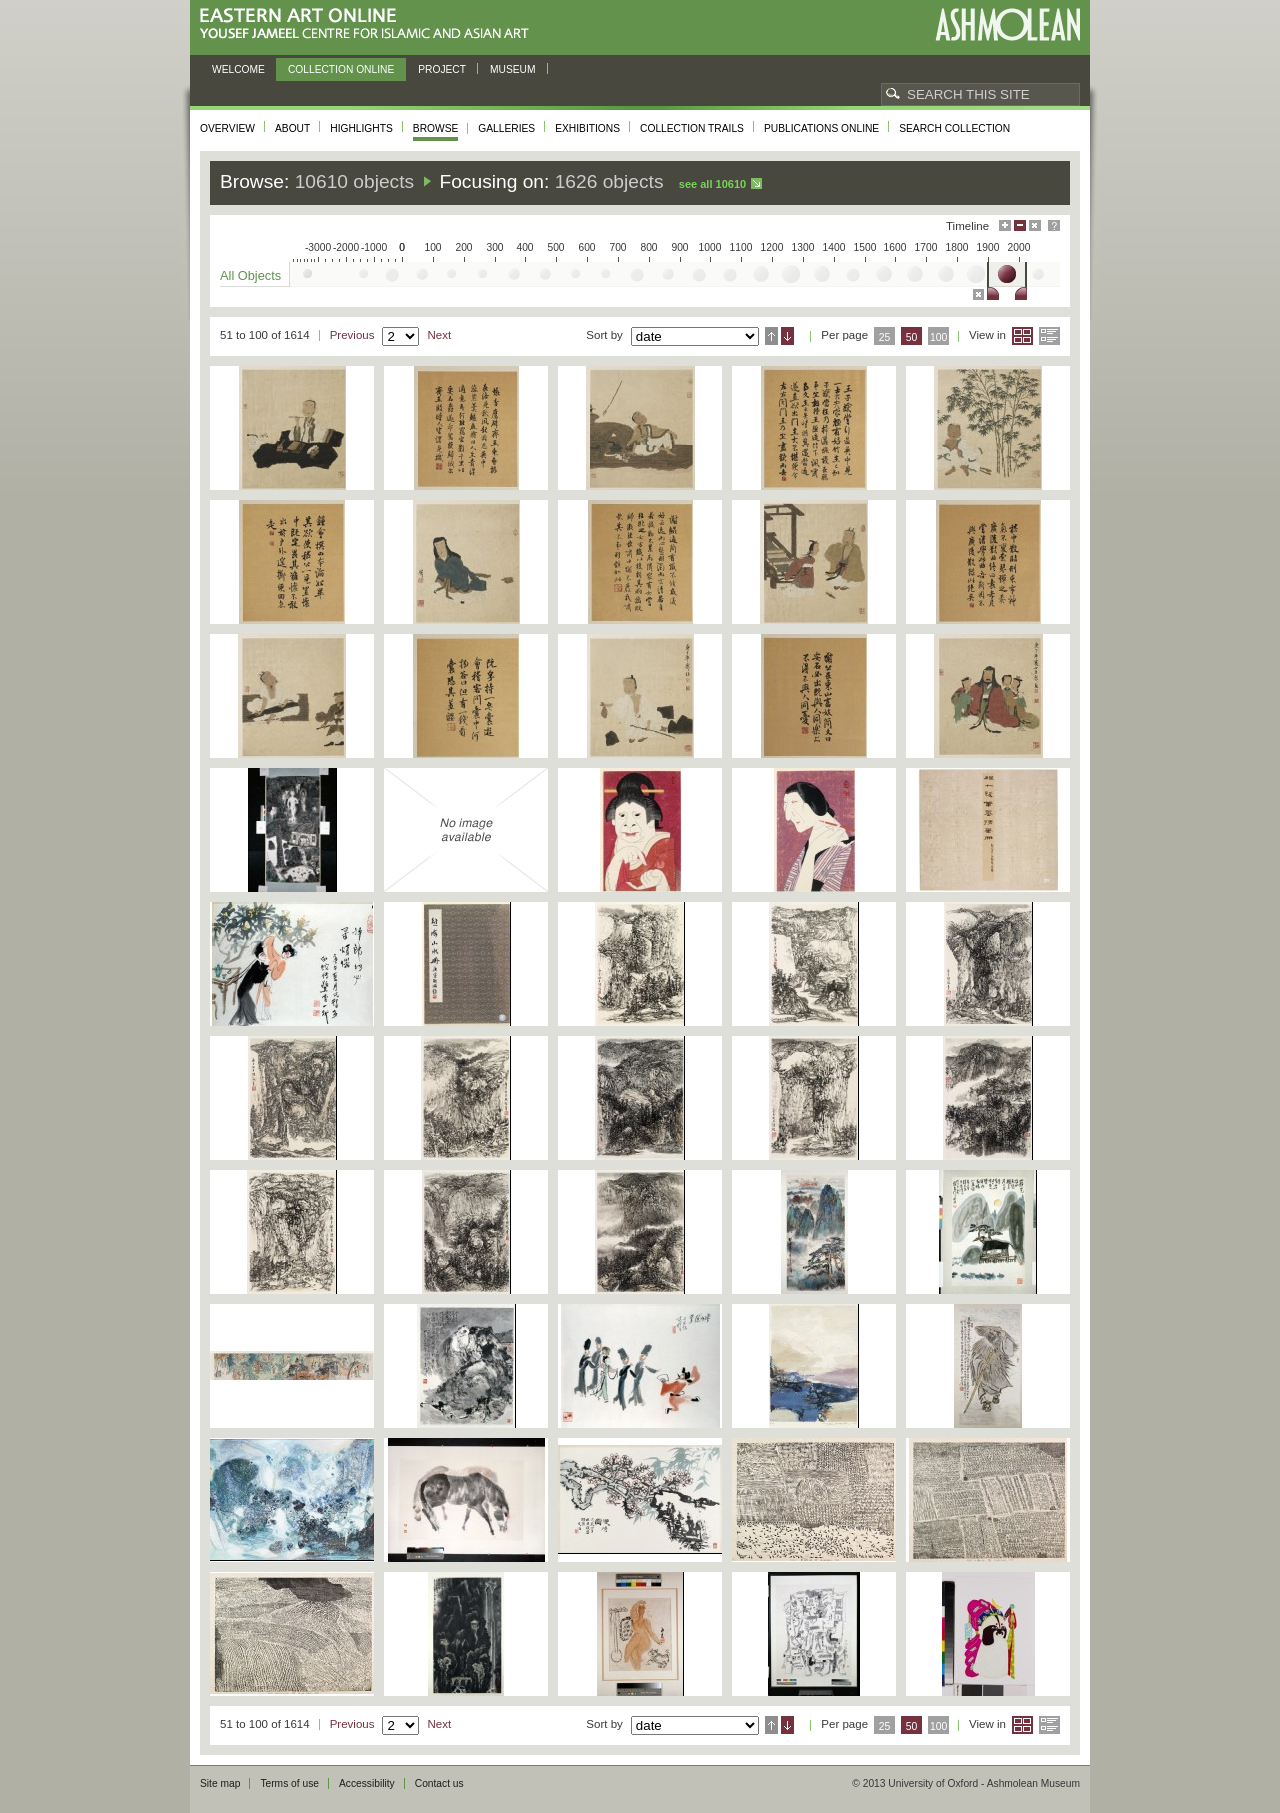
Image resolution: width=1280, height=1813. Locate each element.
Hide (1035, 225)
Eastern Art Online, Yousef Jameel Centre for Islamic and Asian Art (369, 24)
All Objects (250, 275)
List (1049, 336)
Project (442, 69)
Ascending (771, 336)
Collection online (341, 69)
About (292, 128)
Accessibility (367, 1783)
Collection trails (692, 128)
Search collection (954, 128)
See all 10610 (712, 184)
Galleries (506, 128)
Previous (352, 335)
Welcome (238, 69)
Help (1054, 225)
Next (439, 335)
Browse (436, 128)
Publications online (821, 128)
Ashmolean (1007, 24)
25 (885, 337)
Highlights (361, 128)
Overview (227, 128)
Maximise (1005, 225)
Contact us (439, 1783)
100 (938, 337)
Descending (787, 336)
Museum (513, 69)
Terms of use (289, 1783)
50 (912, 337)
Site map (220, 1783)
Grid (1022, 336)
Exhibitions (587, 128)
